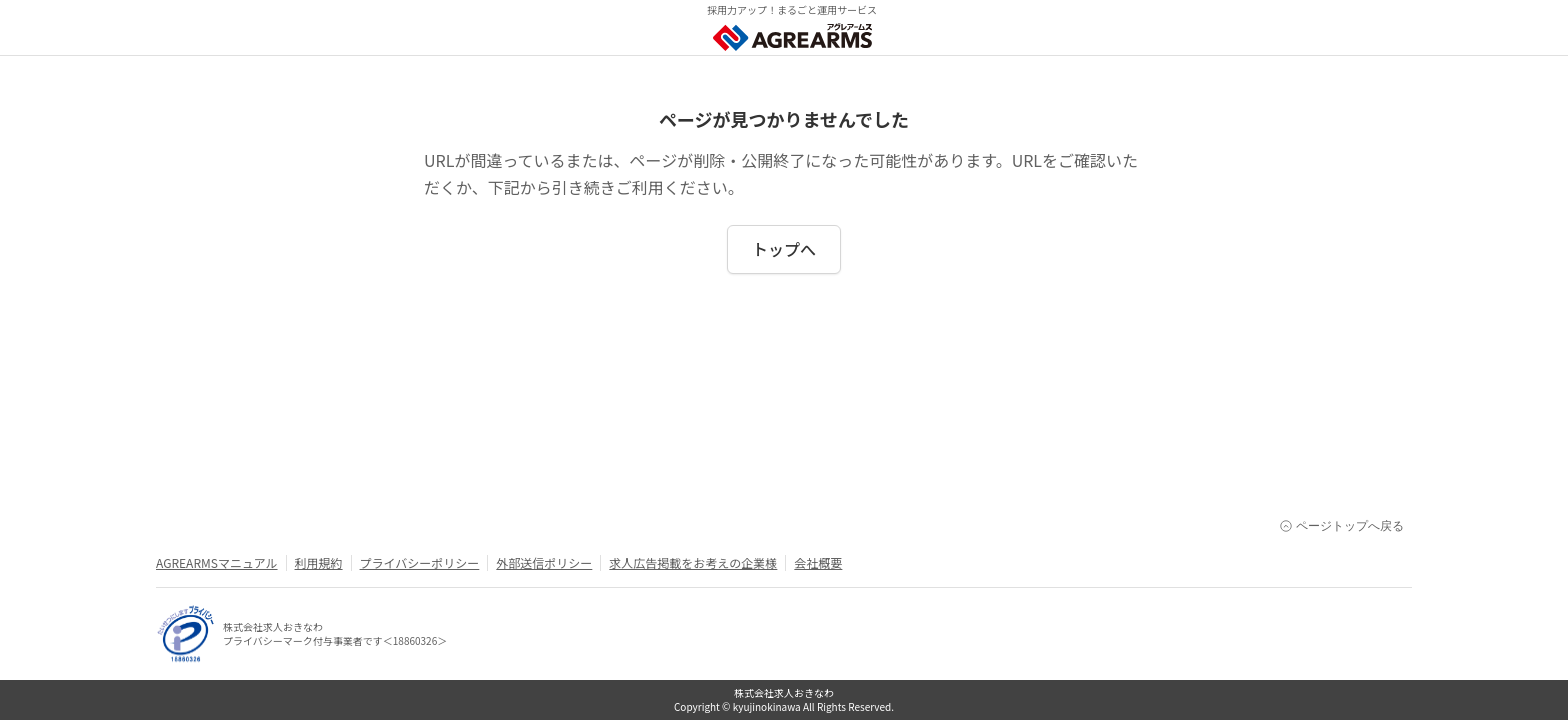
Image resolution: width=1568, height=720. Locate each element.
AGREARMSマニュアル (217, 563)
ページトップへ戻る (1342, 526)
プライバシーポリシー (420, 563)
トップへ (784, 249)
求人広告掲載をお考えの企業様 (693, 563)
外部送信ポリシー (544, 563)
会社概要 (818, 563)
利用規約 (319, 563)
